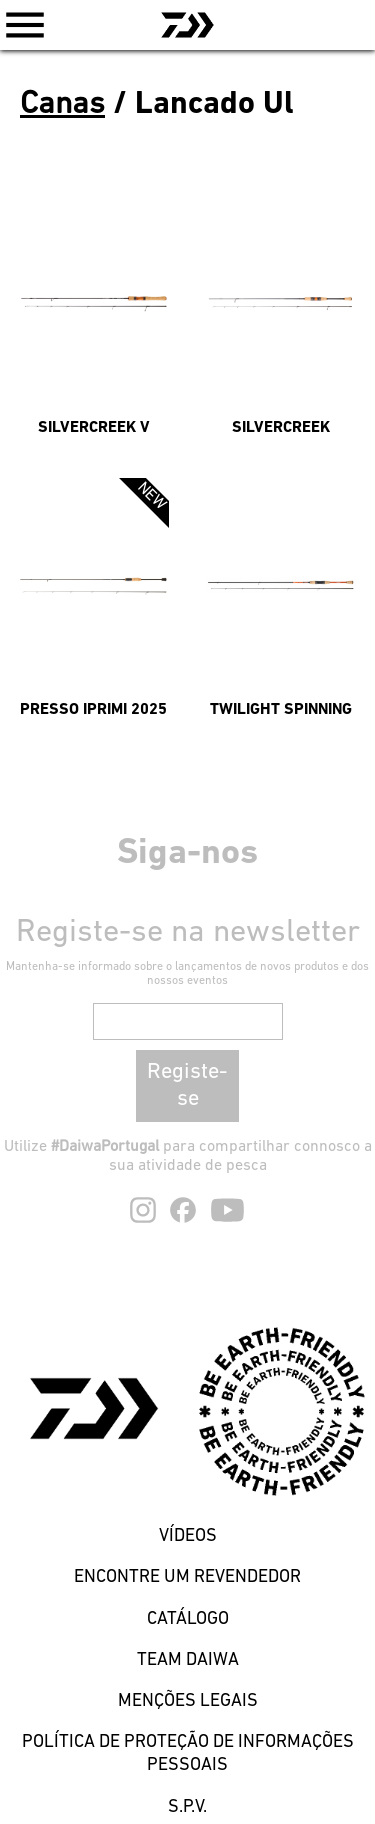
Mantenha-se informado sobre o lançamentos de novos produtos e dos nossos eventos (187, 974)
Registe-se (187, 1086)
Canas (62, 105)
